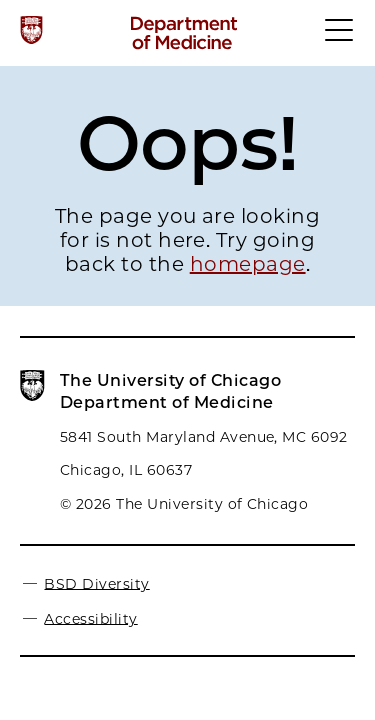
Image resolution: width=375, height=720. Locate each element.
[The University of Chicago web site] (31, 30)
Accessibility (90, 618)
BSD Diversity (96, 583)
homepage (248, 264)
